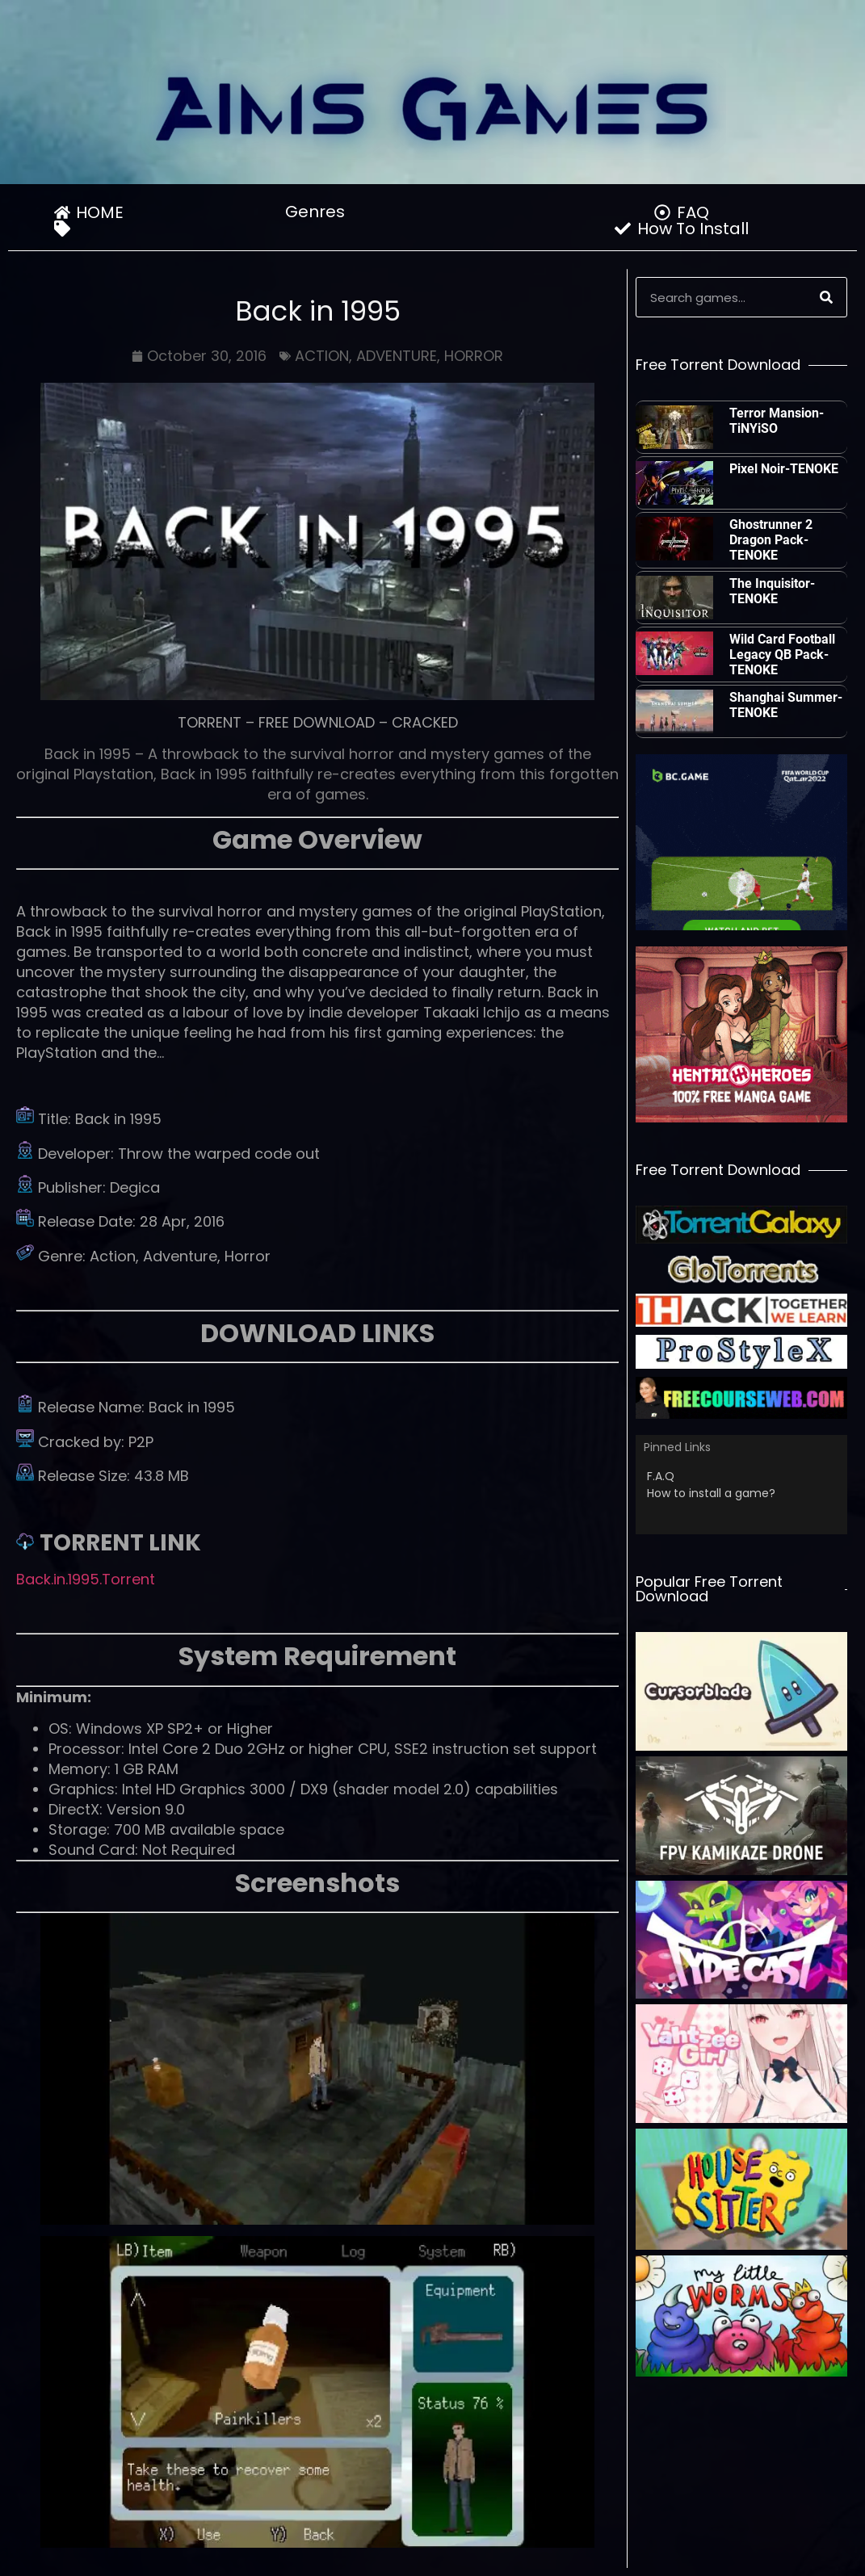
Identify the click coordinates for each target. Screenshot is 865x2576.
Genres (319, 211)
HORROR (473, 356)
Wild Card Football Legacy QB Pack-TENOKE (782, 654)
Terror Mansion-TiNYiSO (776, 420)
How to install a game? (711, 1493)
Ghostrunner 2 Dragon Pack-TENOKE (771, 540)
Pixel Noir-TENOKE (783, 468)
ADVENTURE (396, 356)
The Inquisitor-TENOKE (772, 591)
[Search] (826, 297)
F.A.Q (660, 1476)
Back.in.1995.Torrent (85, 1579)
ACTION (322, 356)
